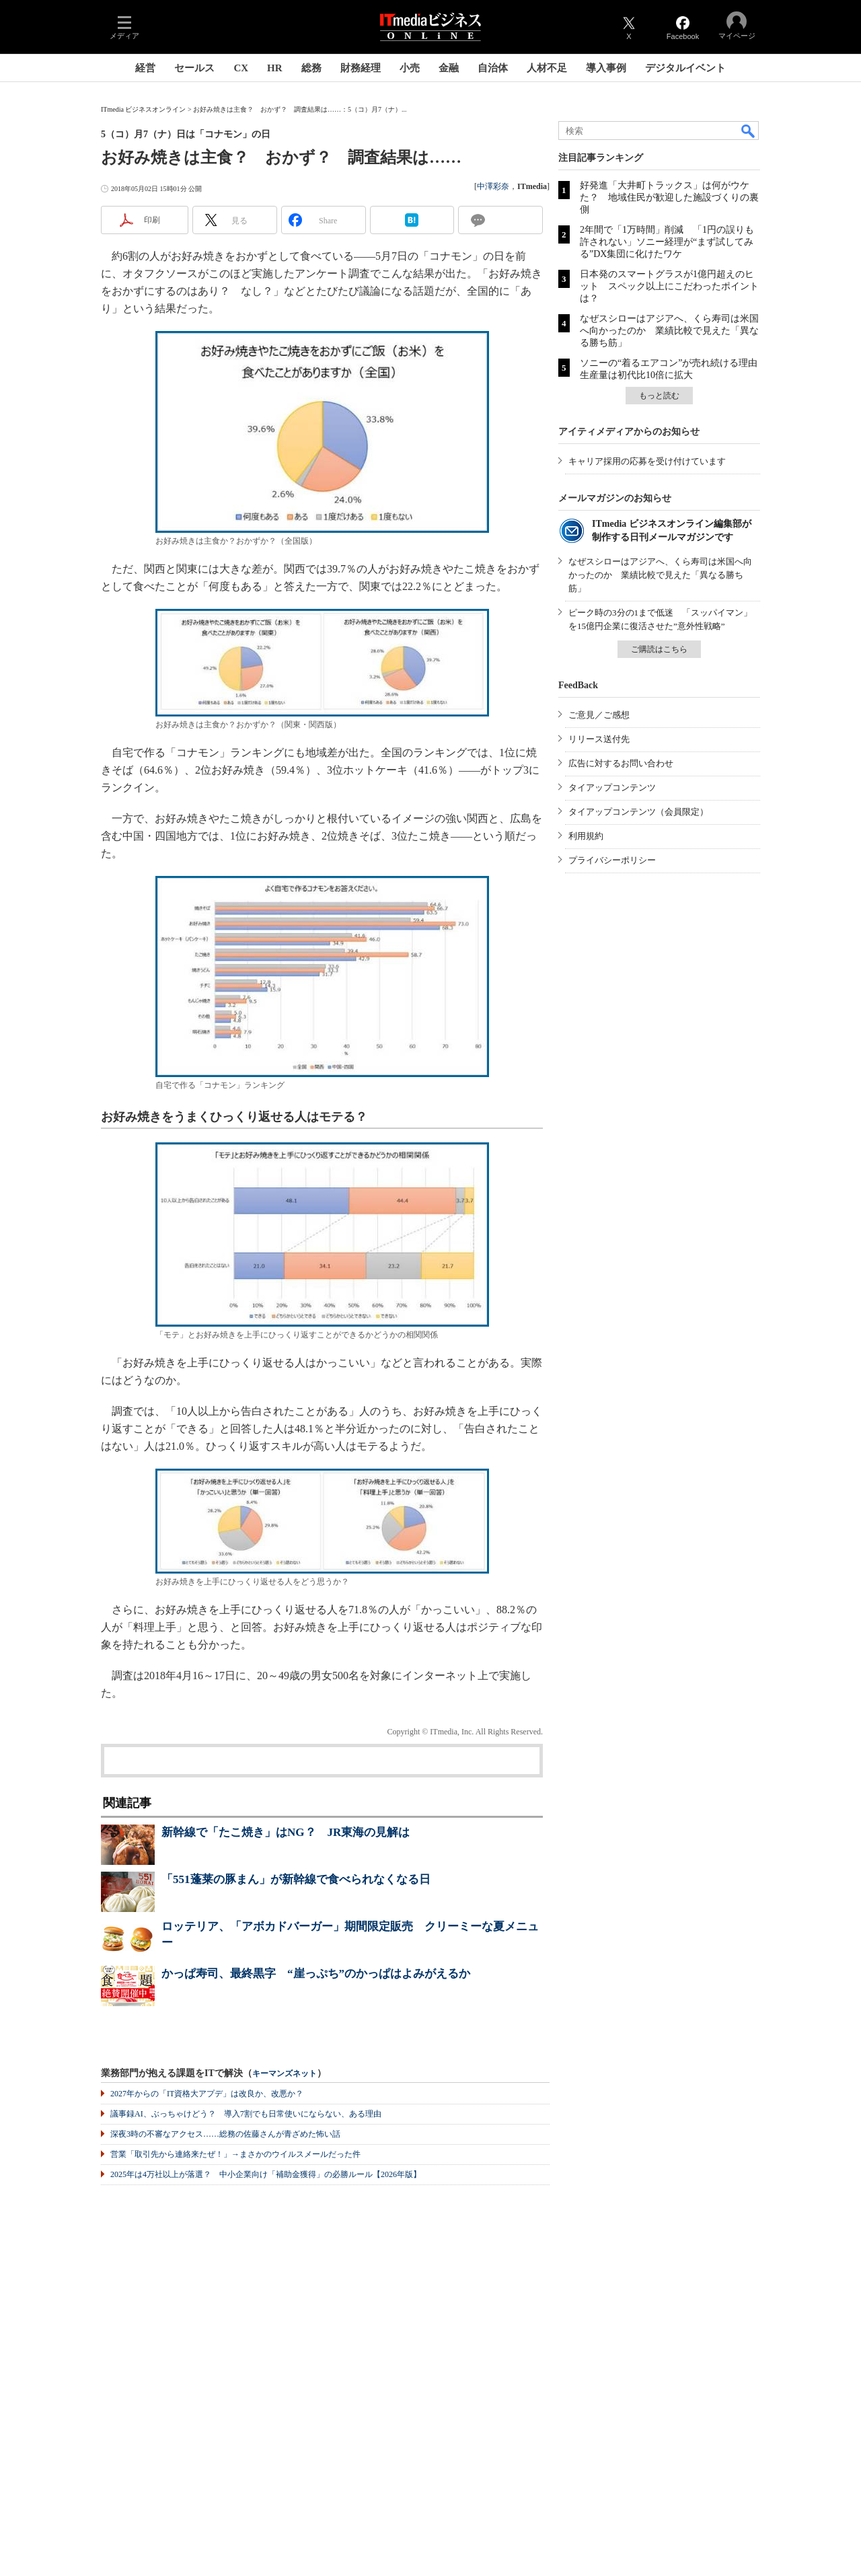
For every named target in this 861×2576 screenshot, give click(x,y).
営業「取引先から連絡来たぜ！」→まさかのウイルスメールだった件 (235, 2154)
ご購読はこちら (659, 649)
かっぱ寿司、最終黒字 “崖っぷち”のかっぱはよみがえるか (315, 1973)
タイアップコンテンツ (612, 787)
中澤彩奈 (493, 186)
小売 (410, 68)
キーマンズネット (284, 2073)
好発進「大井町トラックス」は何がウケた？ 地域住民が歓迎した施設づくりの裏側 (669, 197)
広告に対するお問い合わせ (620, 763)
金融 (449, 68)
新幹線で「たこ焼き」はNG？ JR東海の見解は (285, 1832)
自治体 (493, 68)
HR (275, 68)
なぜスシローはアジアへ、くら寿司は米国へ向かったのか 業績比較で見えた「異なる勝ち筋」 (669, 331)
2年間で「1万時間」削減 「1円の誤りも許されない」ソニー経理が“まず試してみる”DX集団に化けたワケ (667, 242)
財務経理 (360, 68)
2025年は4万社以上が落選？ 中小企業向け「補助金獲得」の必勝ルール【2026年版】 (265, 2174)
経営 (145, 68)
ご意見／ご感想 (599, 715)
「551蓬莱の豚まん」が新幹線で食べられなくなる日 (295, 1879)
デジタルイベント (685, 68)
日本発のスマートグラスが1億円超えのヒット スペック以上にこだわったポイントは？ (669, 286)
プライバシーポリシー (612, 860)
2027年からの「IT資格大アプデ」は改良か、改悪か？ (206, 2093)
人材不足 (547, 68)
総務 (311, 68)
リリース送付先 (599, 739)
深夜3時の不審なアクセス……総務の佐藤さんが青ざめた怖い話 (225, 2134)
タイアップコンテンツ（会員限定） (638, 812)
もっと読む (659, 395)
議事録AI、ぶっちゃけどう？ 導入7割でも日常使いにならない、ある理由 (245, 2114)
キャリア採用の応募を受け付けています (647, 461)
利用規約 (585, 836)
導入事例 (606, 68)
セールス (194, 68)
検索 (749, 130)
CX (240, 68)
